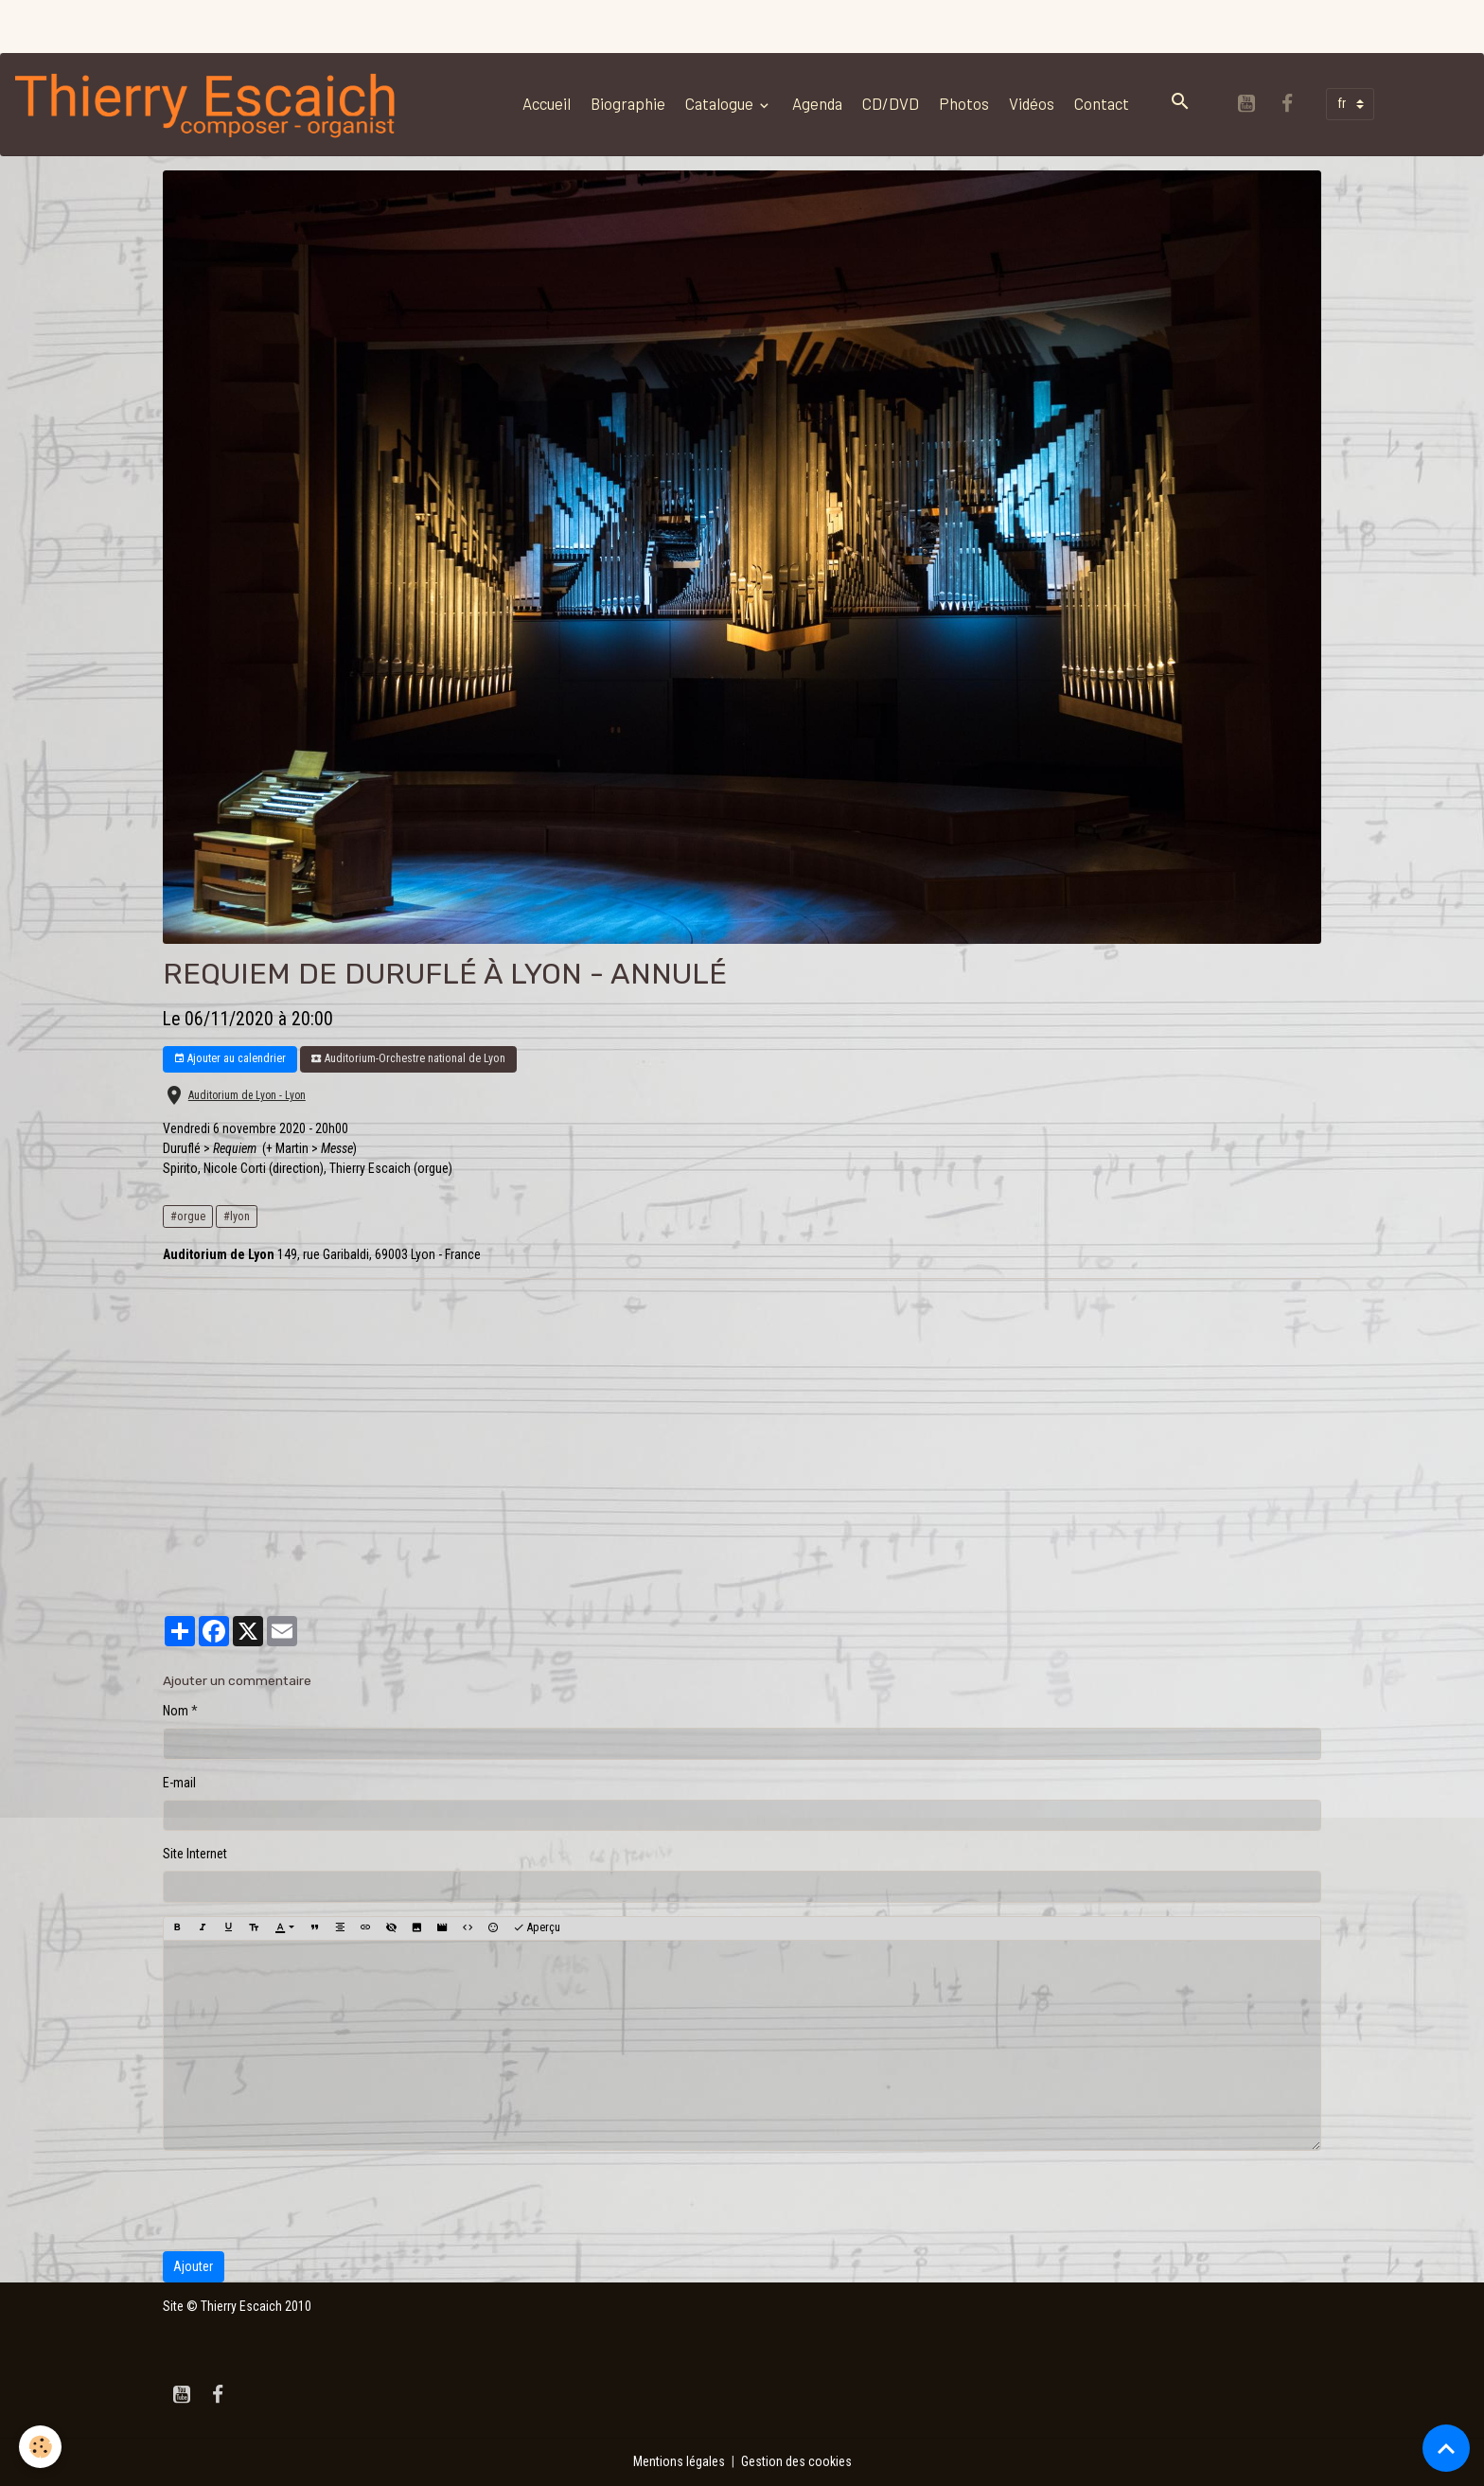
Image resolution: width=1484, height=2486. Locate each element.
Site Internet (195, 1853)
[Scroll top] (1446, 2448)
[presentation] (306, 2201)
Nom (175, 1710)
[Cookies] (40, 2446)
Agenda (817, 103)
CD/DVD (890, 103)
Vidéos (1031, 103)
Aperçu (536, 1928)
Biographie (628, 103)
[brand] (210, 104)
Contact (1101, 103)
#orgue (187, 1216)
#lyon (236, 1216)
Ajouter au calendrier (229, 1059)
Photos (964, 103)
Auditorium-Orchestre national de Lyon (407, 1059)
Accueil (546, 103)
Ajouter (193, 2266)
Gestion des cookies (796, 2461)
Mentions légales (679, 2461)
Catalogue (720, 103)
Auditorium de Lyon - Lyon (247, 1095)
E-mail (179, 1782)
